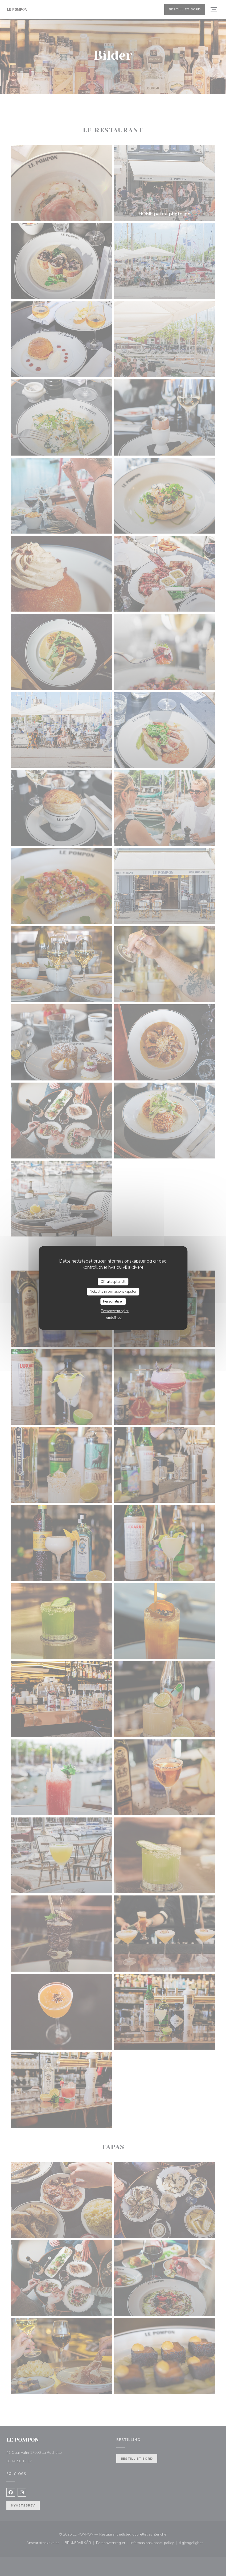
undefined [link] (114, 1317)
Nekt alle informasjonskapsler (113, 1291)
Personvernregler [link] (115, 1311)
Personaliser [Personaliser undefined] (113, 1301)
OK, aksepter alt (113, 1281)
